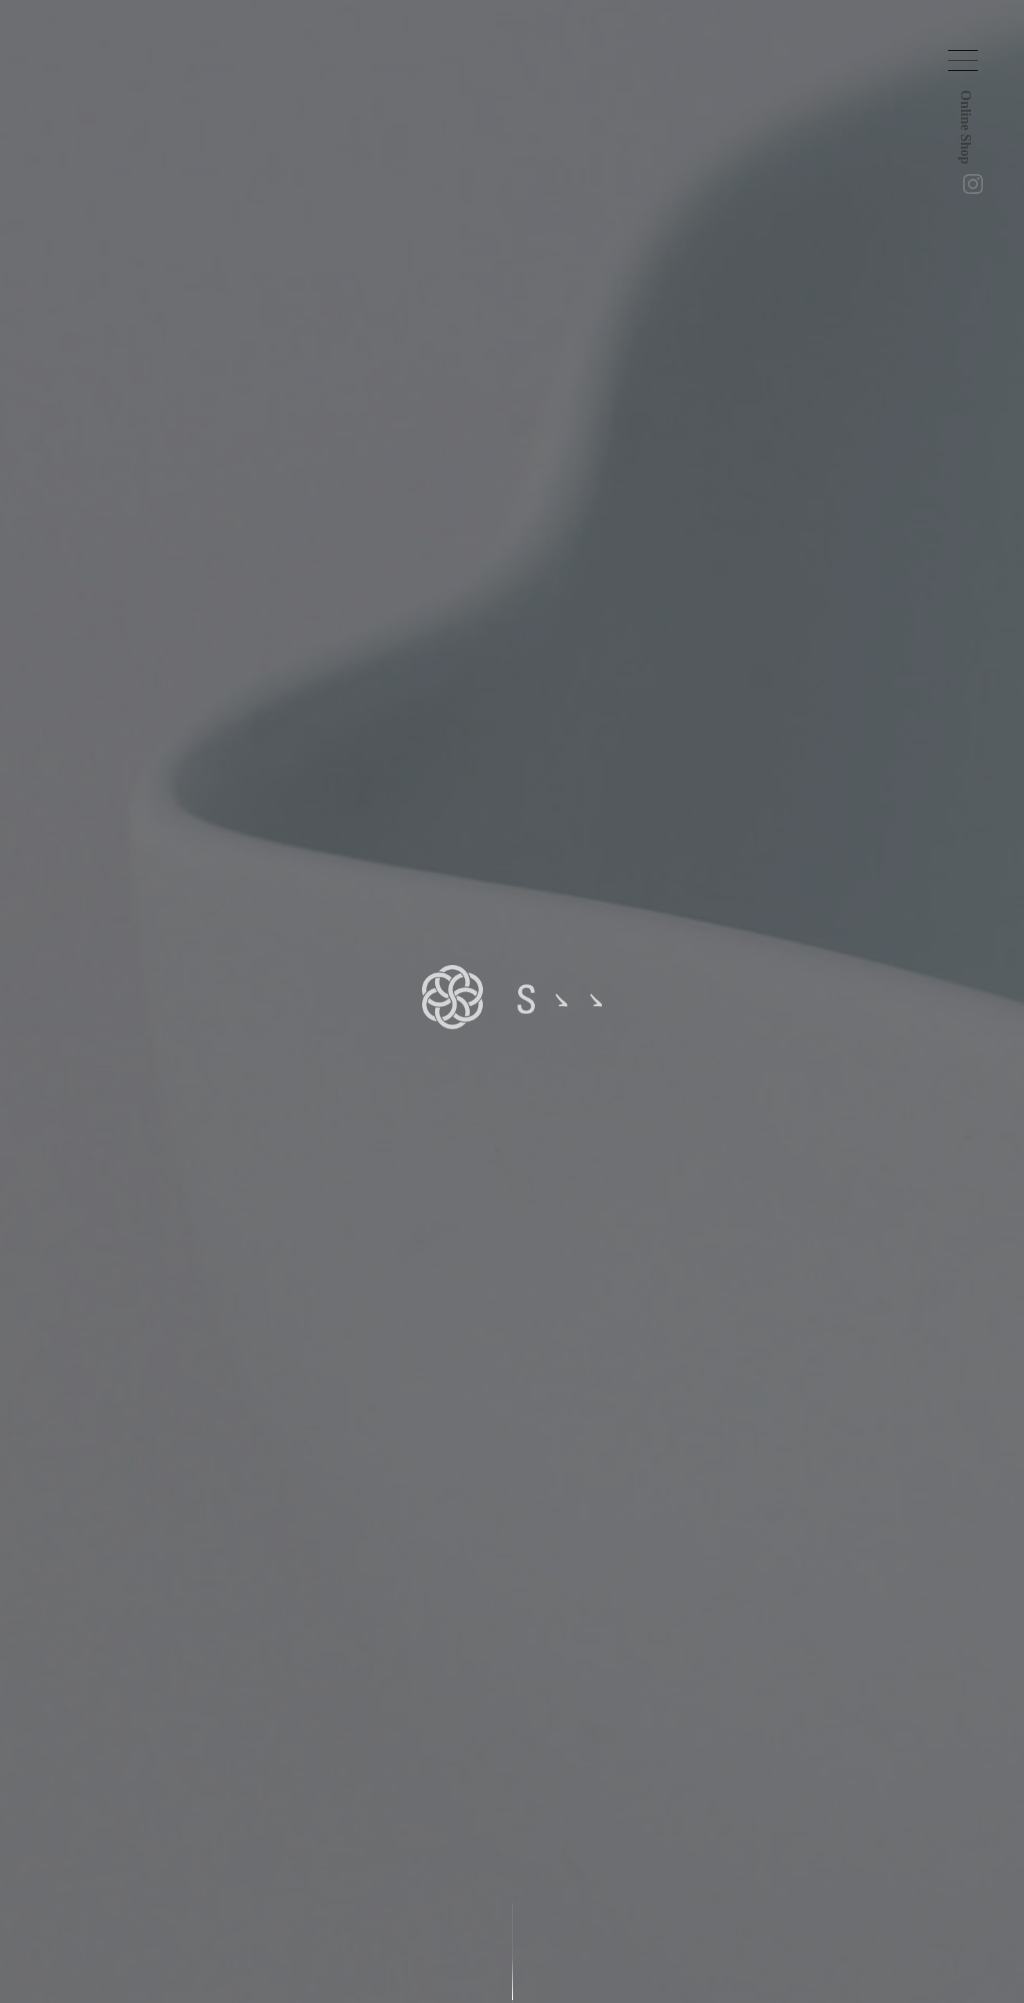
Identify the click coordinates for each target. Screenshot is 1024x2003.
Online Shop (974, 152)
